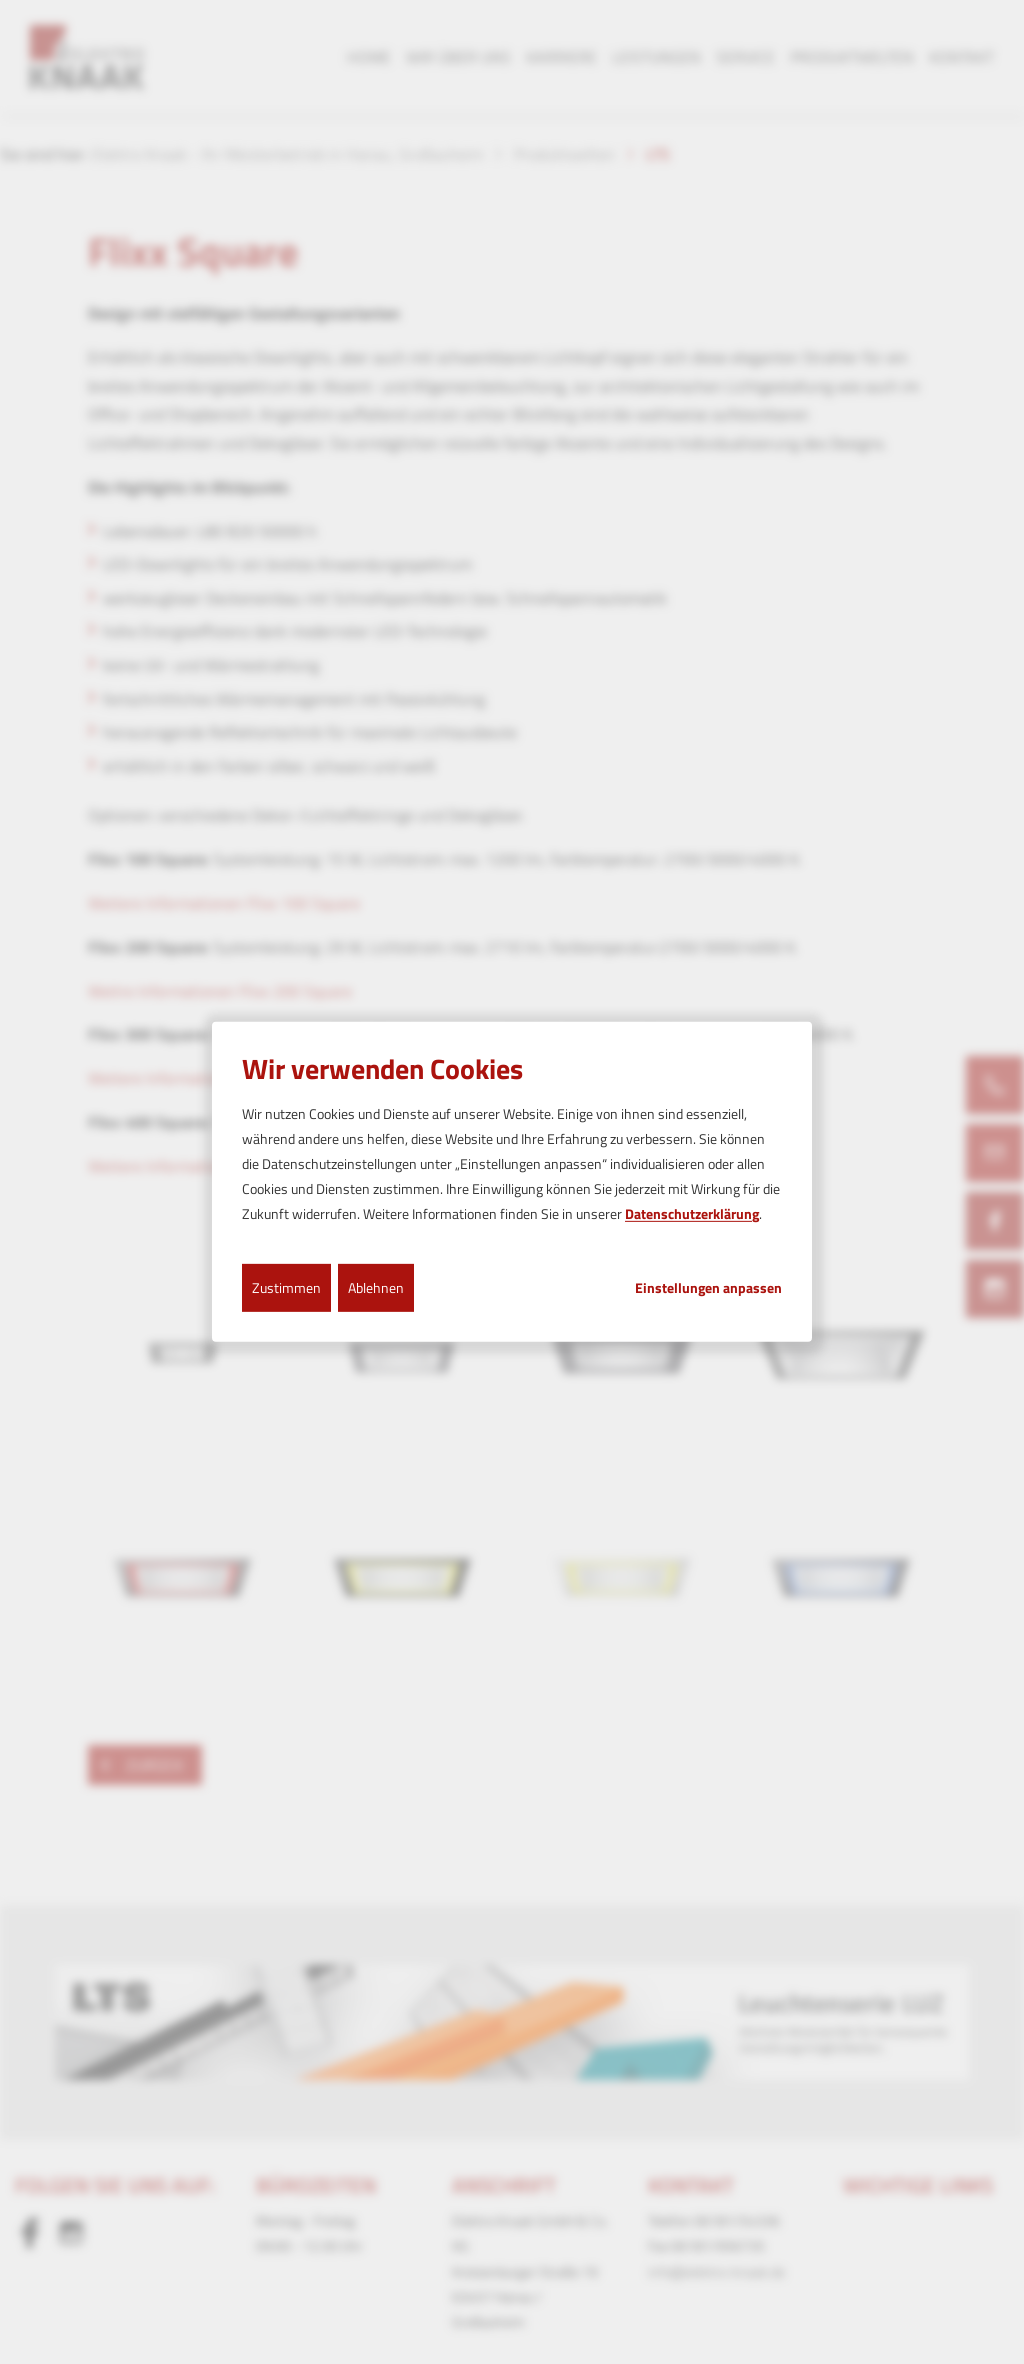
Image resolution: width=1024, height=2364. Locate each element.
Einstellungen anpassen (708, 1287)
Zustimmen (286, 1286)
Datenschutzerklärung (692, 1213)
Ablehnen (376, 1286)
